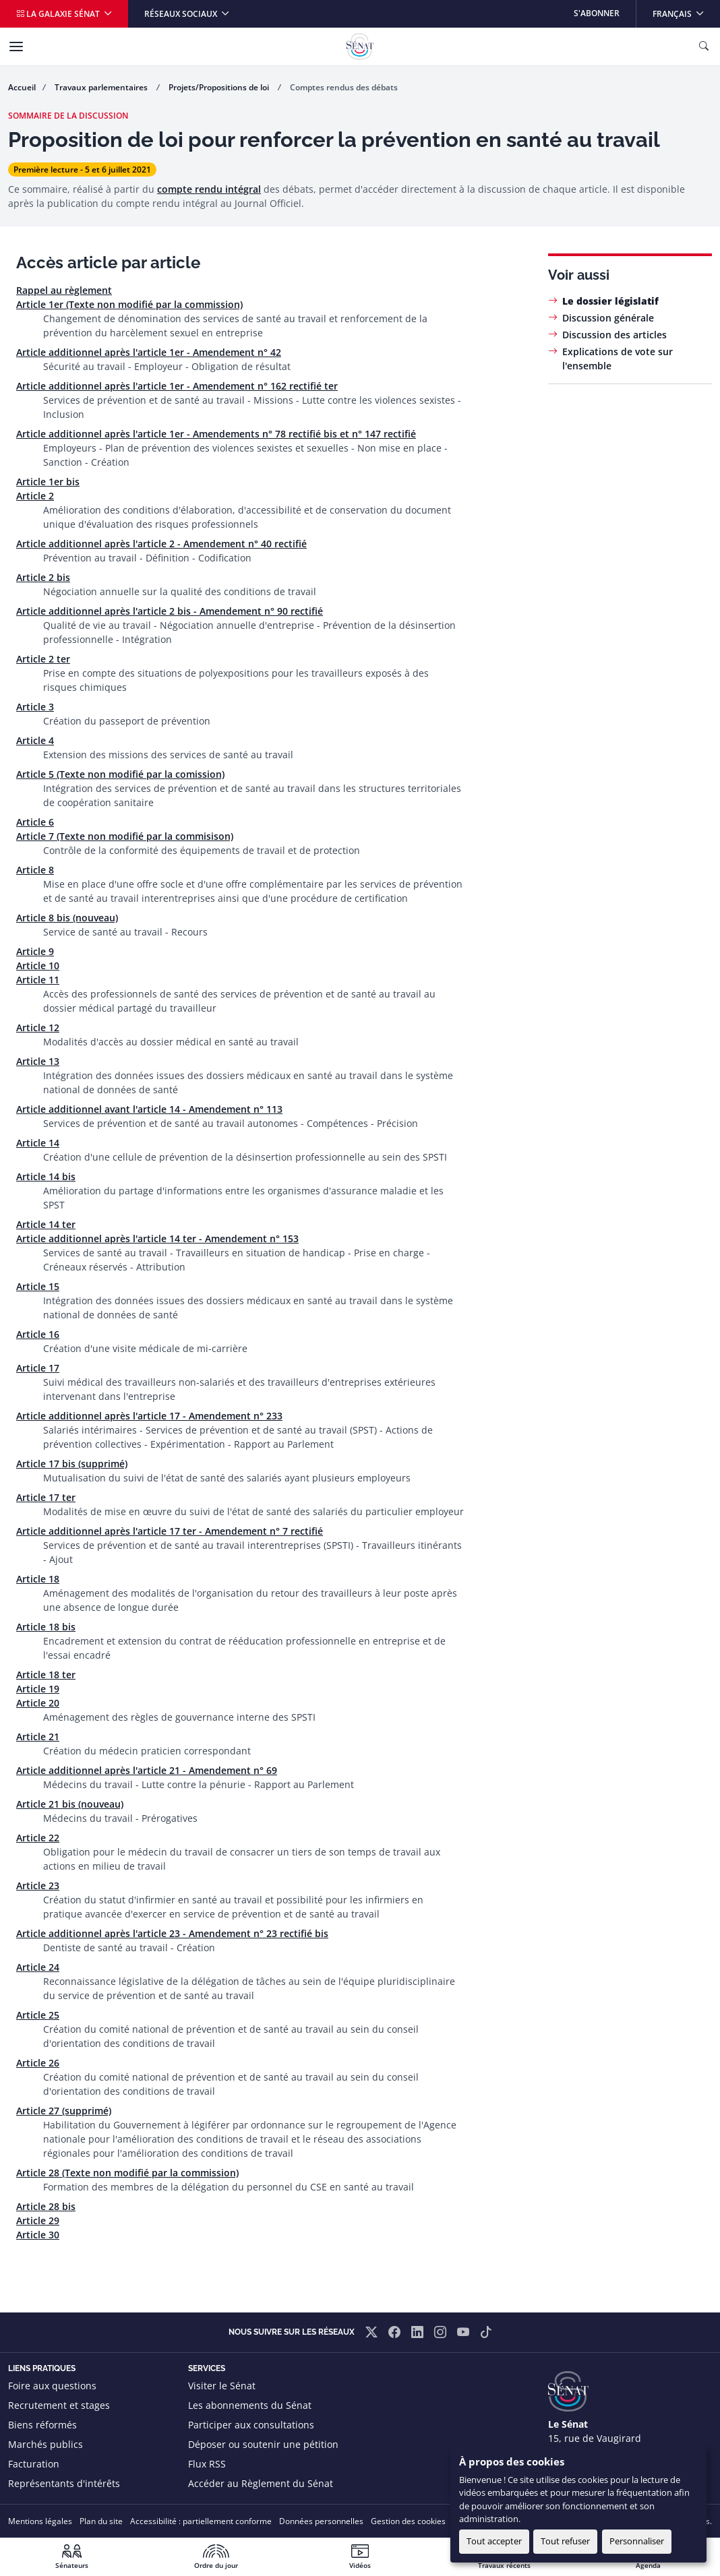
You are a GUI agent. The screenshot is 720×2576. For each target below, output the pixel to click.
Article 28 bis (46, 2206)
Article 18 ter (46, 1674)
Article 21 (37, 1736)
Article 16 (37, 1334)
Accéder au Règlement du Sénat (260, 2483)
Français (686, 10)
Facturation (33, 2463)
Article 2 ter (43, 658)
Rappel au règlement (64, 290)
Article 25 (37, 2014)
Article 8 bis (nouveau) (67, 917)
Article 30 (37, 2234)
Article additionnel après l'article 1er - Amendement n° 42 (148, 352)
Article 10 (37, 965)
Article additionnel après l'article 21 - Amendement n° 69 (146, 1770)
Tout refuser (565, 2541)
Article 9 (35, 951)
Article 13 (37, 1061)
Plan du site (101, 2521)
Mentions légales (40, 2521)
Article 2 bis (43, 577)
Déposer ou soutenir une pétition (263, 2444)
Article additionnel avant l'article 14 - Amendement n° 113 (149, 1109)
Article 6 (35, 822)
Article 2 (35, 495)
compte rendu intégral (209, 189)
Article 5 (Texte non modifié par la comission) (120, 774)
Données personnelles (321, 2521)
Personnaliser (636, 2541)
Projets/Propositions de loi (220, 87)
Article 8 (35, 869)
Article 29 (37, 2220)
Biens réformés (42, 2424)
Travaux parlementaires (102, 87)
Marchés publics (45, 2444)
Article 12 (37, 1027)
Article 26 (37, 2062)
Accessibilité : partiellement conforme (201, 2521)
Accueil (22, 87)
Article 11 (37, 979)
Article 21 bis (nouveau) (69, 1804)
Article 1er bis (48, 481)
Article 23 (37, 1885)
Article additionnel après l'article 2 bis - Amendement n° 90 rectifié (169, 611)
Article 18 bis (46, 1626)
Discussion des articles (614, 334)
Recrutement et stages (59, 2405)
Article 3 (35, 706)
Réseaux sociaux (181, 14)
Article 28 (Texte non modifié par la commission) (127, 2172)
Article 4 (35, 740)
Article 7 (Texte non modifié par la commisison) (124, 836)
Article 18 (37, 1578)
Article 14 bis (46, 1176)
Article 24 (37, 1967)
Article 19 (37, 1688)
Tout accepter (494, 2541)
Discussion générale (608, 317)
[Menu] (16, 46)
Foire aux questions (52, 2385)
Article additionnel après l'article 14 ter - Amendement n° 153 (157, 1238)
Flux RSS (207, 2463)
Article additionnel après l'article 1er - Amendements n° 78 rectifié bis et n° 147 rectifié (216, 433)
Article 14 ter (46, 1224)
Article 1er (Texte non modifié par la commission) (129, 304)
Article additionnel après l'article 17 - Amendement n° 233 (149, 1415)
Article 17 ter (46, 1497)
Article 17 (37, 1367)
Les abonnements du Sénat (249, 2405)
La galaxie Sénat (59, 14)
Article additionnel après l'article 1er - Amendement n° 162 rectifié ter (177, 385)
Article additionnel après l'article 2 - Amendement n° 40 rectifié (161, 543)
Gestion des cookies (408, 2521)
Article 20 (37, 1702)
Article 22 (37, 1837)
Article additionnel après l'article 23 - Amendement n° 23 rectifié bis (172, 1933)
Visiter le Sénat (222, 2385)
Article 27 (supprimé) (63, 2110)
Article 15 (37, 1286)
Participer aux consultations (251, 2424)
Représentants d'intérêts (64, 2483)
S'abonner (597, 13)
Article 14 (37, 1142)
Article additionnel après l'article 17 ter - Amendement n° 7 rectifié (169, 1531)
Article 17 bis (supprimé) (71, 1463)
